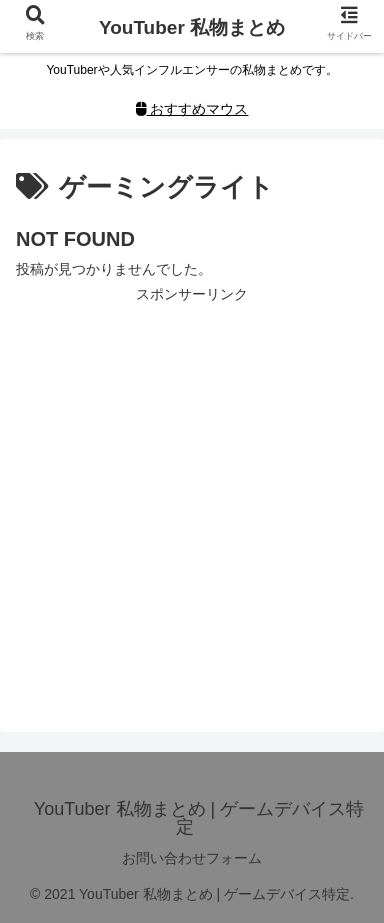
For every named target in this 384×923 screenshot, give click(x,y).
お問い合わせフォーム (192, 858)
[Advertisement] (192, 499)
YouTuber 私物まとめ (192, 27)
